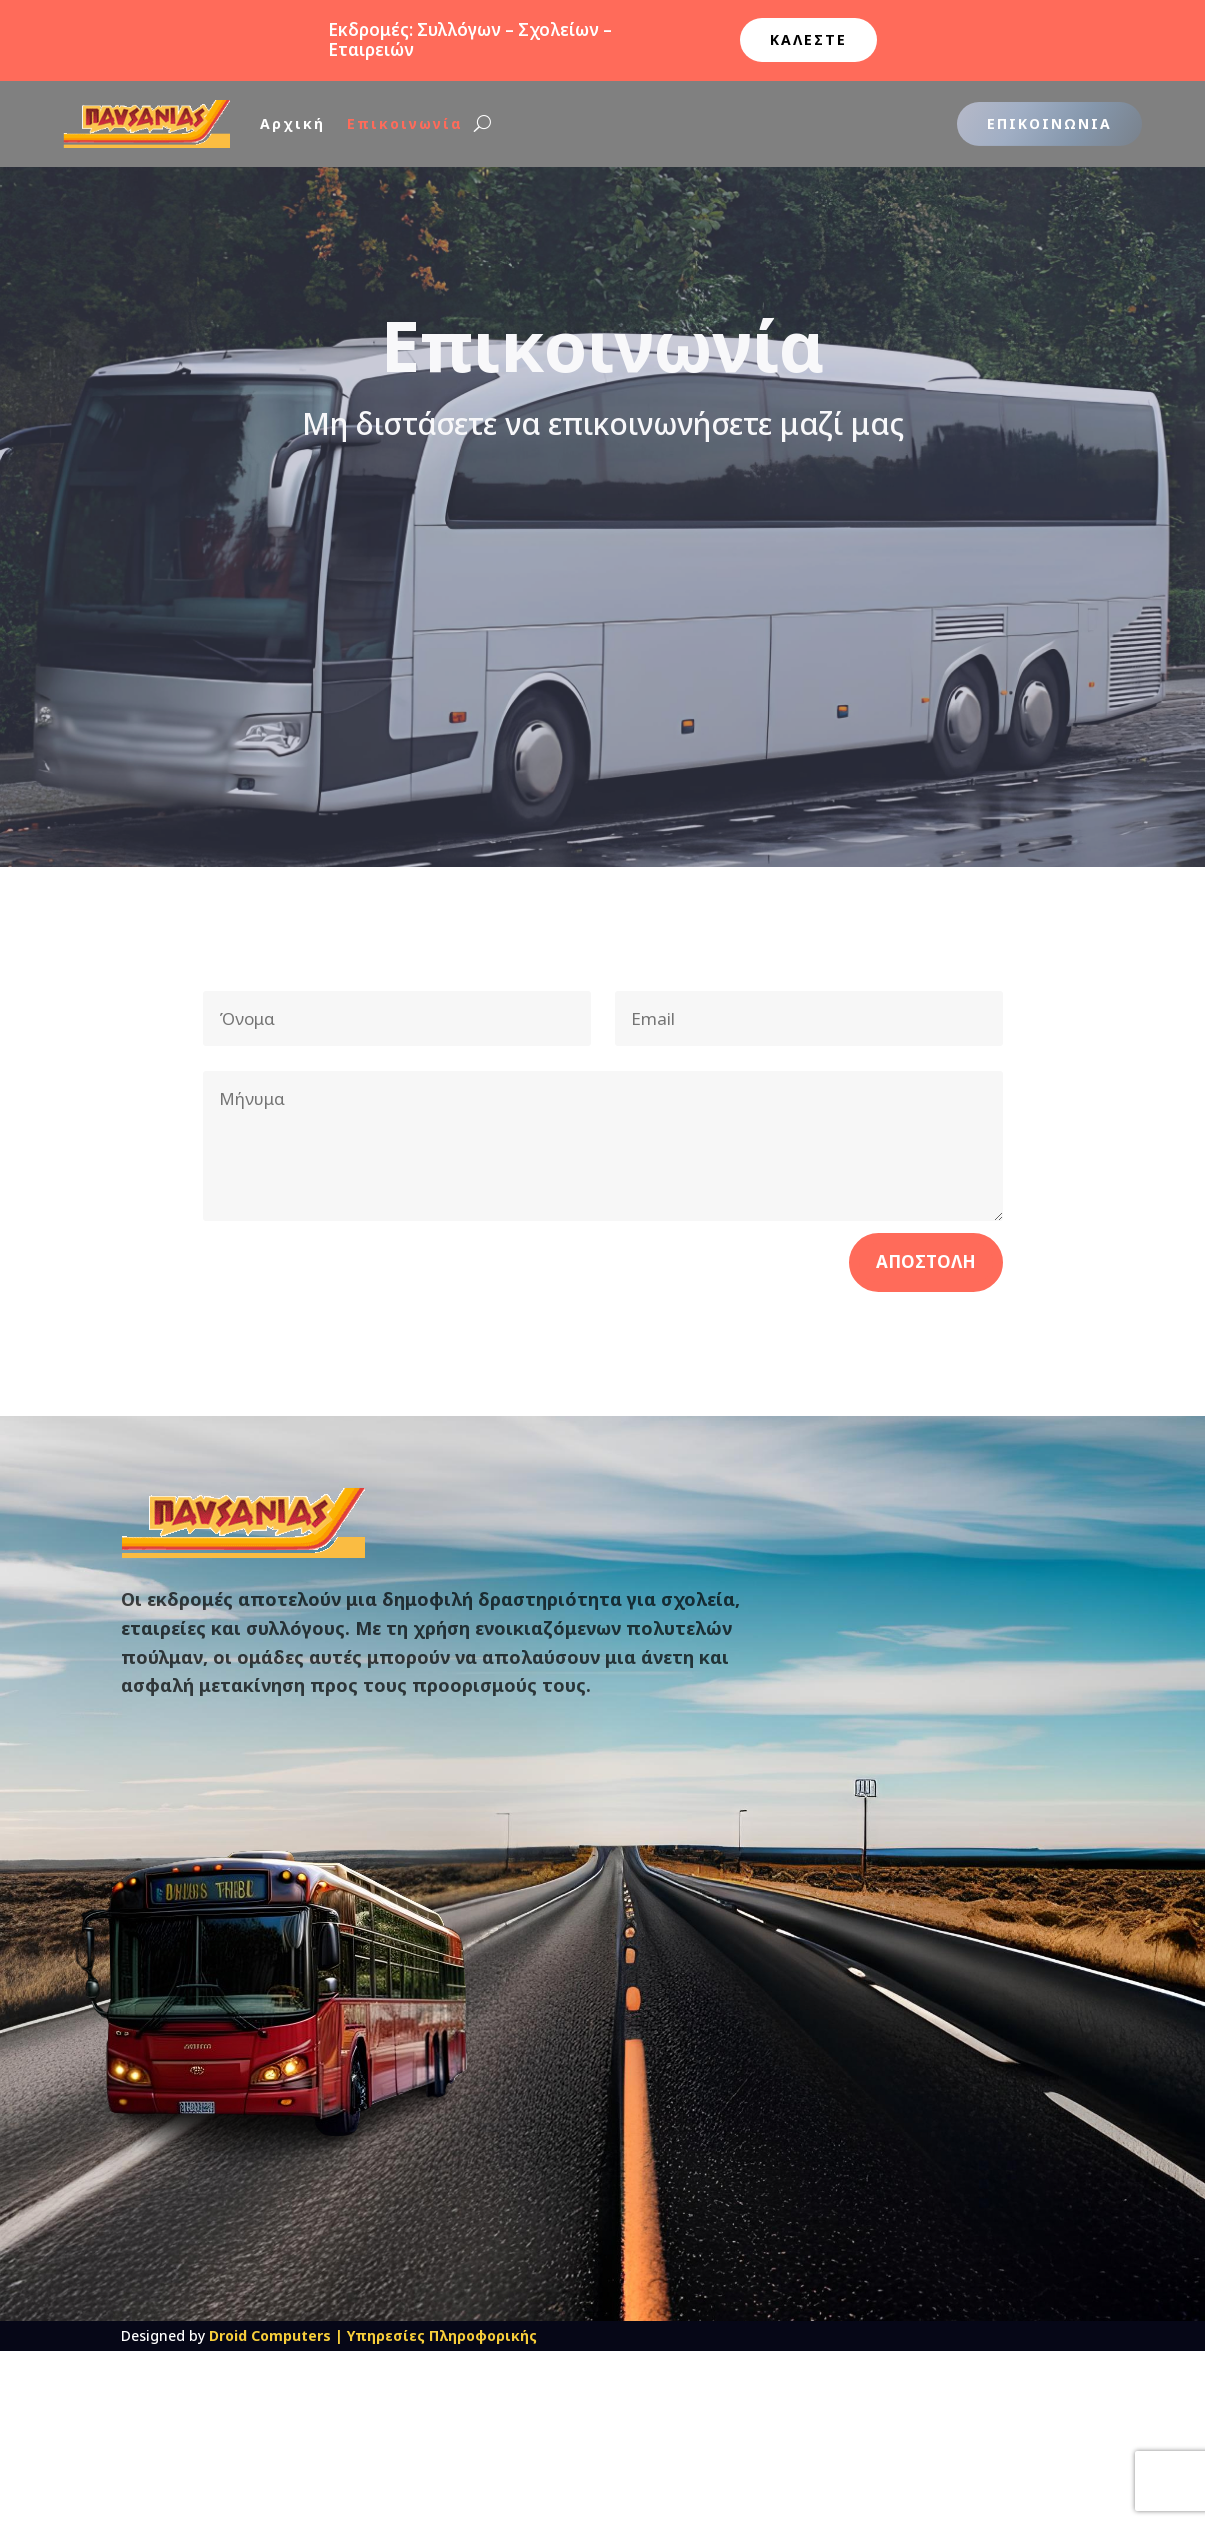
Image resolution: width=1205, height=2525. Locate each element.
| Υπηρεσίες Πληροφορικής (436, 2335)
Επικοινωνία (405, 123)
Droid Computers (270, 2335)
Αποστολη (926, 1261)
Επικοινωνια (1049, 123)
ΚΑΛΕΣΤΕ (808, 39)
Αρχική (292, 123)
